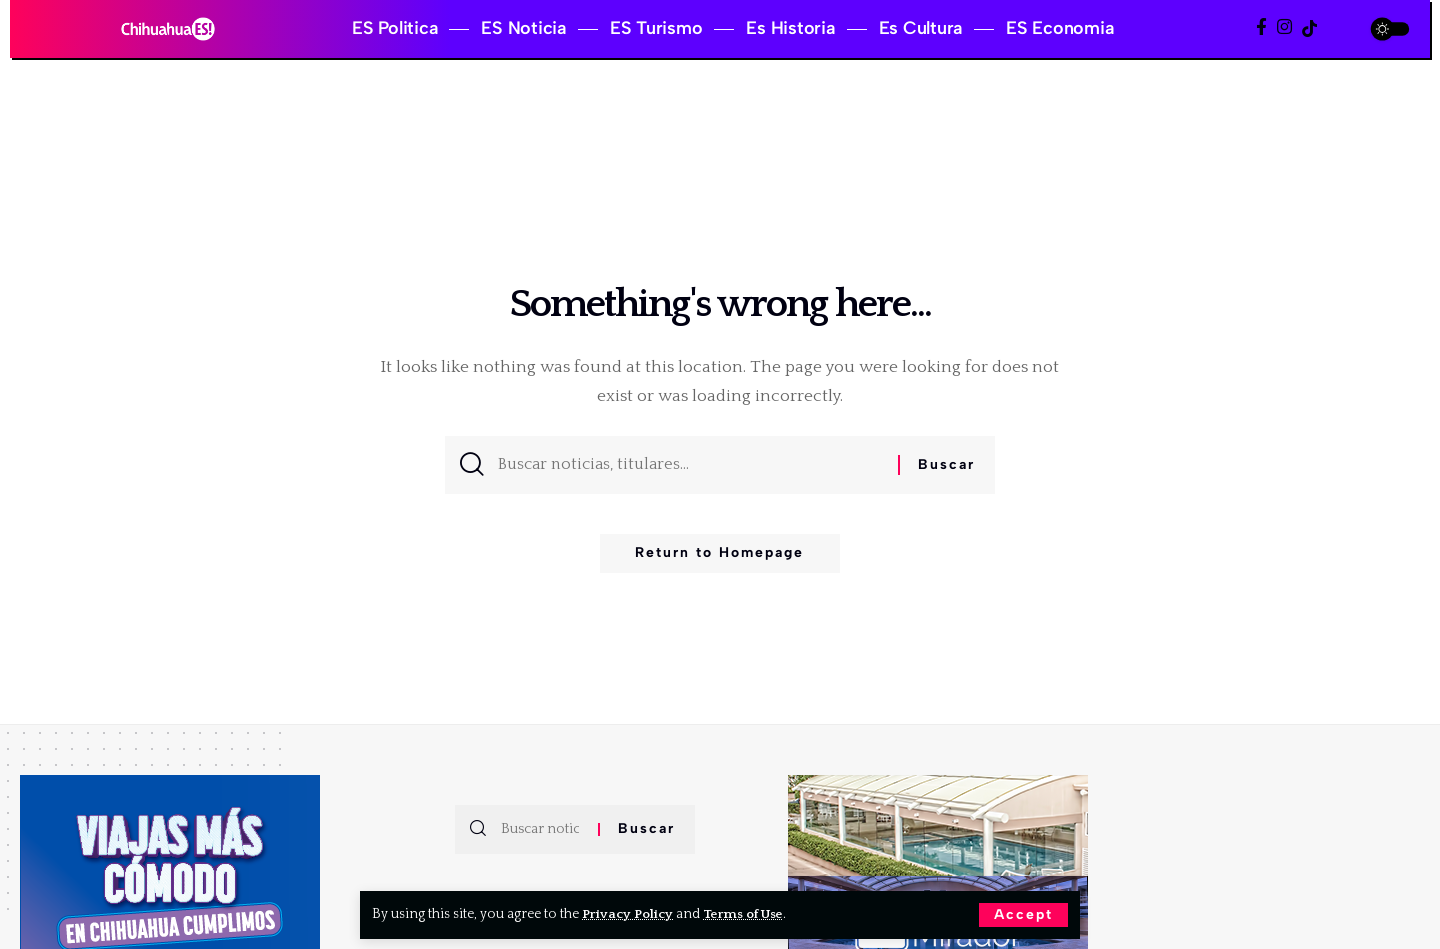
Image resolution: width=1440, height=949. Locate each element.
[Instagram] (1284, 27)
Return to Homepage (719, 558)
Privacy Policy (628, 914)
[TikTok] (1309, 28)
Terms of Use (746, 914)
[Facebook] (1261, 27)
